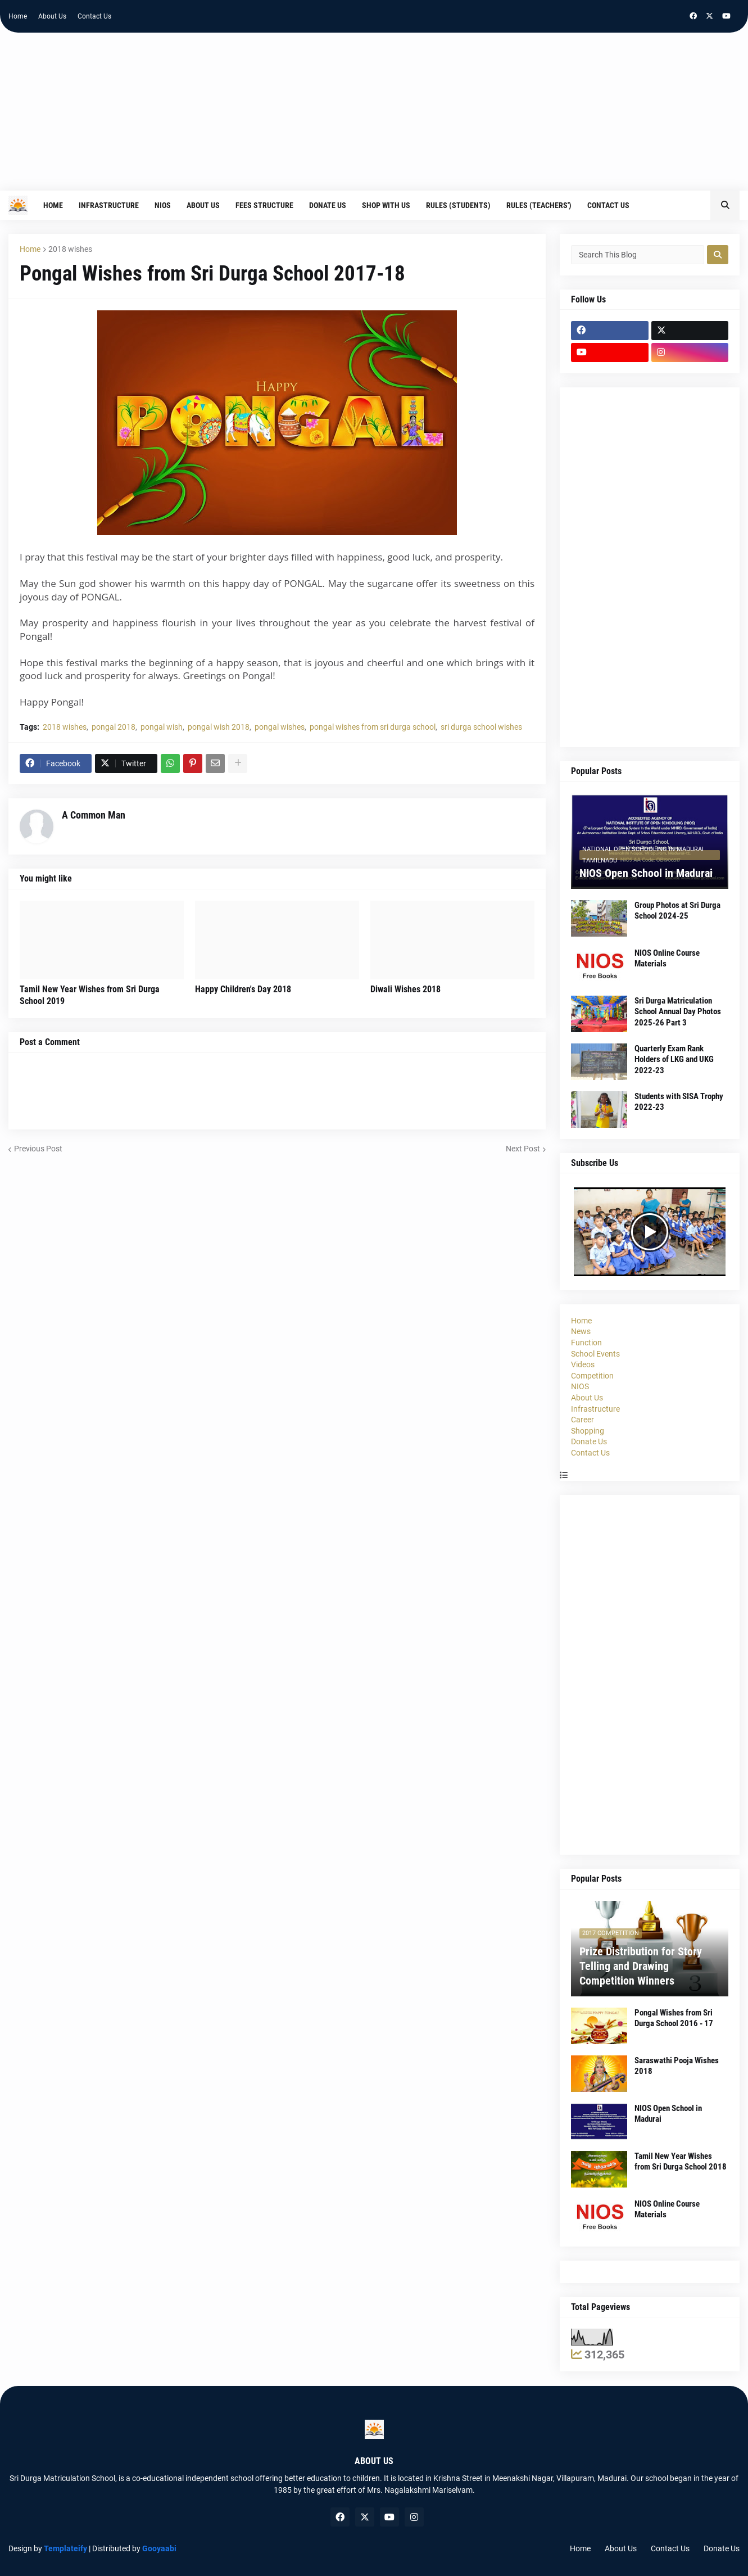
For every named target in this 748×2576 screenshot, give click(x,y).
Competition (592, 1375)
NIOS (580, 1386)
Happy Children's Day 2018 (243, 989)
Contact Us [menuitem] (608, 205)
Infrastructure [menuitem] (109, 205)
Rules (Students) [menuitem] (458, 205)
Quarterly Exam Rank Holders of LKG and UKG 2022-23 (674, 1059)
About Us (52, 16)
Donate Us (589, 1441)
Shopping (587, 1430)
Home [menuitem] (53, 205)
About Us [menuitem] (203, 205)
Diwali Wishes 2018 (405, 989)
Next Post (523, 1148)
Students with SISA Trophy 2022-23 (678, 1102)
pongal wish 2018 (219, 727)
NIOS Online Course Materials (667, 958)
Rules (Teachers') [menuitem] (539, 205)
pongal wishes (280, 727)
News (581, 1331)
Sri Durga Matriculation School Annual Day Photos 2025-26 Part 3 (677, 1012)
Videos (583, 1364)
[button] (725, 205)
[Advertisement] (374, 117)
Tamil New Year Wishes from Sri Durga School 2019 (90, 995)
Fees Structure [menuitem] (264, 205)
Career (582, 1419)
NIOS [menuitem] (163, 205)
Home (17, 16)
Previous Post (38, 1148)
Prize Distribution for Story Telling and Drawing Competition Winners (640, 1966)
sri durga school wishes (481, 727)
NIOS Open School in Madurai (646, 873)
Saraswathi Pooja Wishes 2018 (676, 2066)
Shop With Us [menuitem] (386, 205)
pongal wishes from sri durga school (373, 727)
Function (586, 1342)
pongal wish (161, 727)
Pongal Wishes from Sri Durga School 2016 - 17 (673, 2018)
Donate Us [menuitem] (327, 205)
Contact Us (94, 16)
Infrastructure (595, 1408)
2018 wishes (70, 249)
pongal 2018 (113, 727)
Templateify (65, 2548)
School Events (595, 1353)
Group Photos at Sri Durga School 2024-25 (677, 910)
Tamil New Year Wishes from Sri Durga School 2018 (680, 2161)
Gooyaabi (159, 2548)
